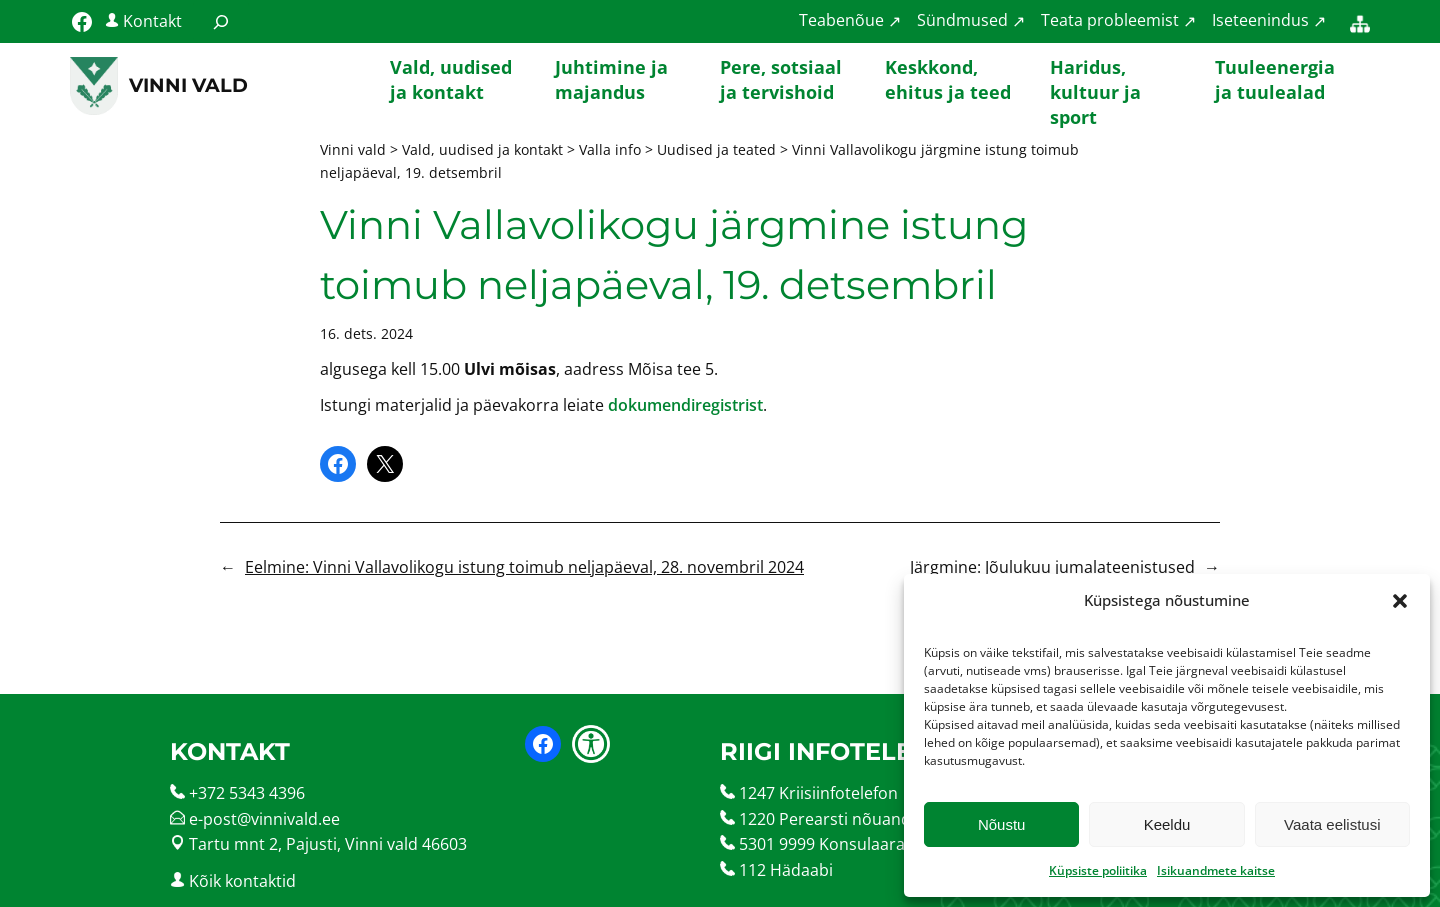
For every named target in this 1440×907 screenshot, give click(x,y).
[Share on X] (385, 464)
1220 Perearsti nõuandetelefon (856, 819)
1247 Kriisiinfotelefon (818, 793)
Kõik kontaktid (242, 881)
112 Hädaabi (786, 870)
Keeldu (1167, 824)
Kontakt (152, 21)
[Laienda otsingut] (221, 21)
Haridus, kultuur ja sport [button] (1095, 86)
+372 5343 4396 (247, 793)
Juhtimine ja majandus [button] (611, 79)
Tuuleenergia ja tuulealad (1275, 79)
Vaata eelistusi (1332, 824)
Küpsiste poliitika (1098, 870)
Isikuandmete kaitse (1216, 870)
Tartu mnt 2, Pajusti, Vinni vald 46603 (328, 844)
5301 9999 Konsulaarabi (829, 844)
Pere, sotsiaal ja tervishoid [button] (781, 79)
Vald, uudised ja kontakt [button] (451, 79)
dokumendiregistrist (685, 405)
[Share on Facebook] (338, 464)
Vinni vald (188, 85)
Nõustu (1002, 824)
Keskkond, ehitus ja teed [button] (948, 79)
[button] (1400, 601)
